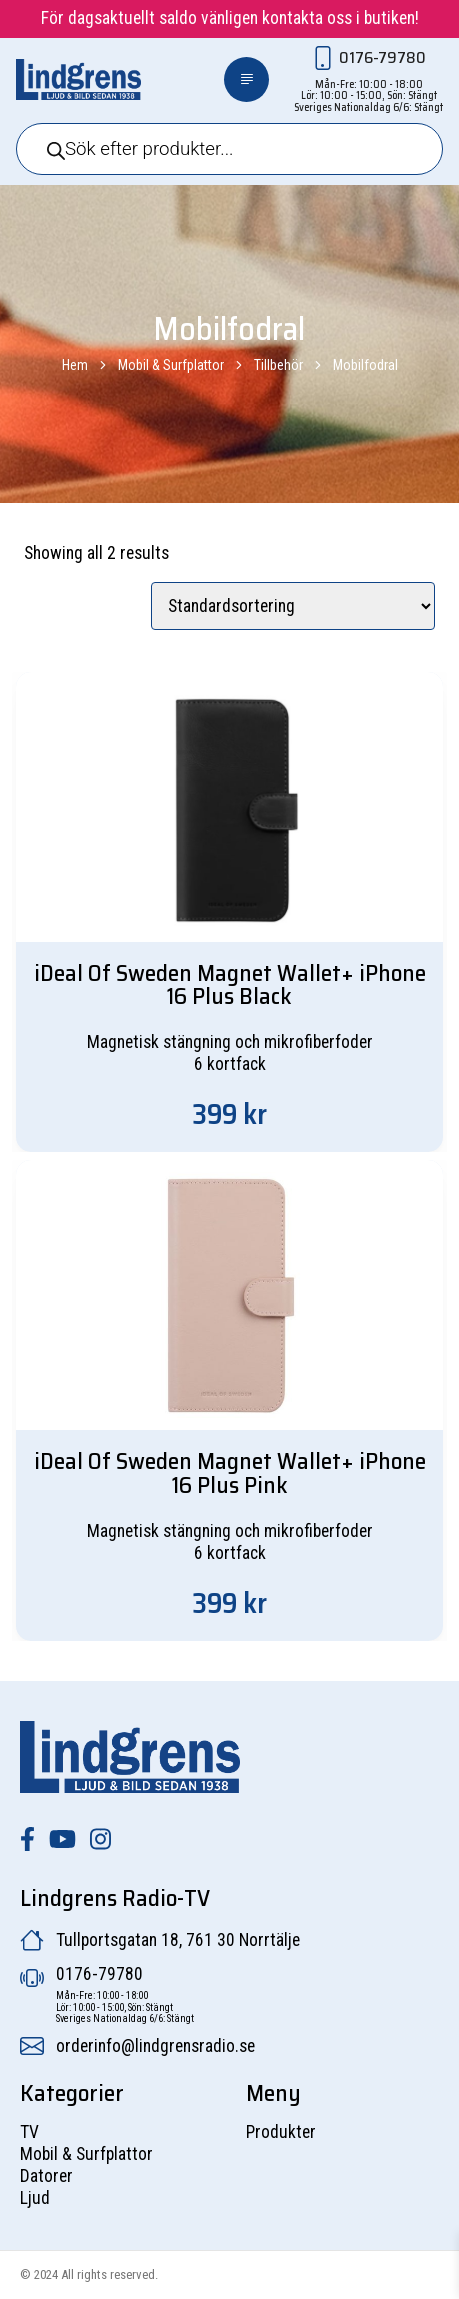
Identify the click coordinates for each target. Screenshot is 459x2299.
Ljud (35, 2198)
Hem (75, 365)
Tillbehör (278, 365)
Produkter (281, 2132)
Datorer (46, 2176)
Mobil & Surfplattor (171, 365)
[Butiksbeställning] (293, 606)
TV (29, 2132)
